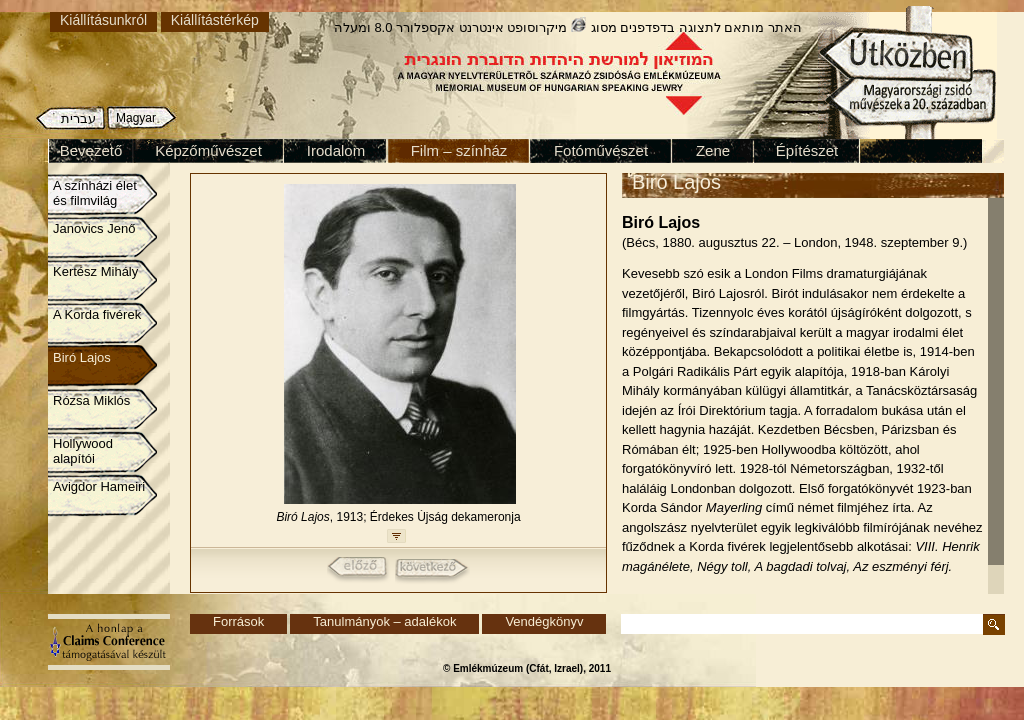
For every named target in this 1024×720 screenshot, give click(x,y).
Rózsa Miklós (91, 400)
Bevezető (91, 150)
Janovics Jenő (94, 228)
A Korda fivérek (97, 314)
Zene (713, 150)
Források (238, 621)
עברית (78, 118)
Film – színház (459, 150)
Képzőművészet (208, 150)
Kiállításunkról (103, 20)
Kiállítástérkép (215, 20)
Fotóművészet (601, 150)
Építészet (807, 150)
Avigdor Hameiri (99, 486)
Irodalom (336, 150)
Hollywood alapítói (83, 451)
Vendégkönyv (544, 621)
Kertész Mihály (95, 271)
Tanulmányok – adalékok (384, 621)
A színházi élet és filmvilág (95, 193)
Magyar (136, 118)
